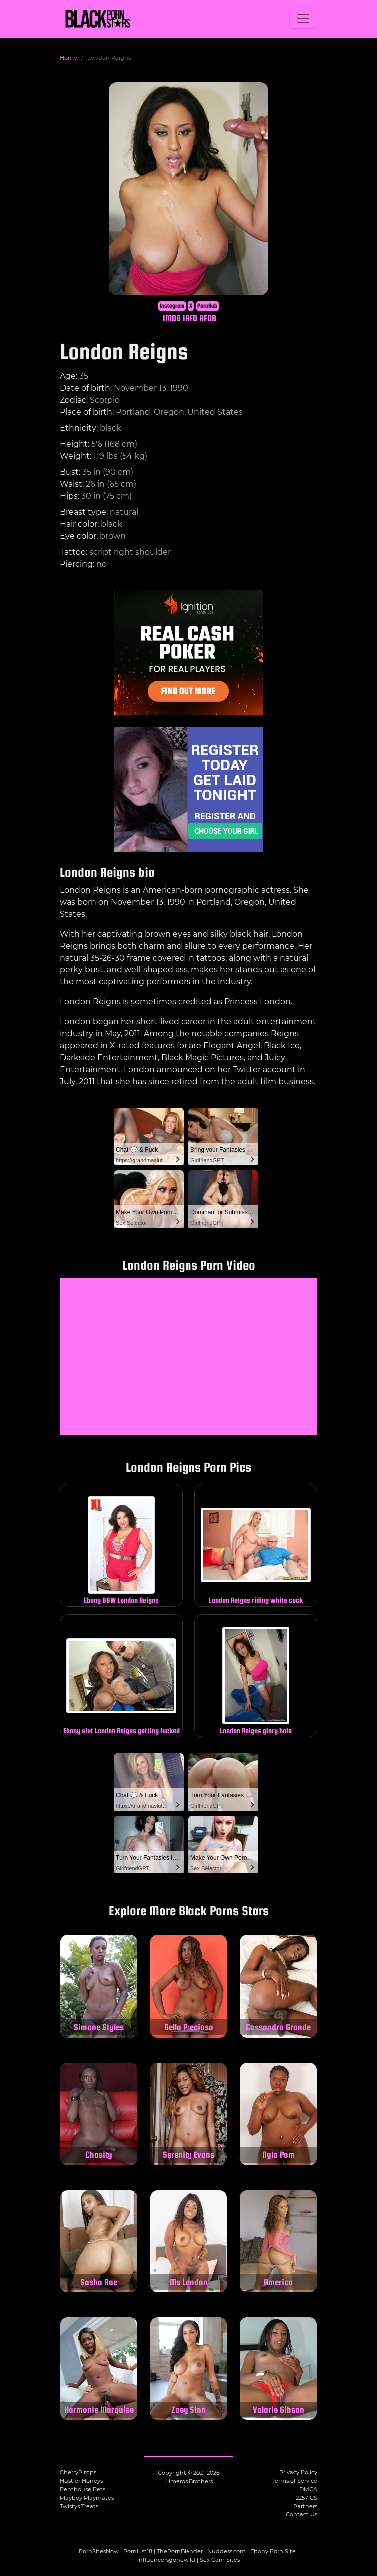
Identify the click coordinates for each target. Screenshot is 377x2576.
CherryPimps (78, 2472)
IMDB (172, 318)
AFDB (207, 318)
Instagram (172, 305)
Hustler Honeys (81, 2480)
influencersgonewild (166, 2559)
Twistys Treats (79, 2506)
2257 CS (306, 2497)
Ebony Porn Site (273, 2551)
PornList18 (137, 2551)
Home (68, 57)
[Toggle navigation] (303, 19)
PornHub (207, 305)
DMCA (308, 2489)
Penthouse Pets (82, 2489)
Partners (305, 2506)
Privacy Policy (298, 2472)
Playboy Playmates (87, 2497)
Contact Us (301, 2514)
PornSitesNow (99, 2551)
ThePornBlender (180, 2551)
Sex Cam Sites (220, 2559)
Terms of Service (294, 2480)
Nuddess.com (226, 2551)
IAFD (190, 318)
